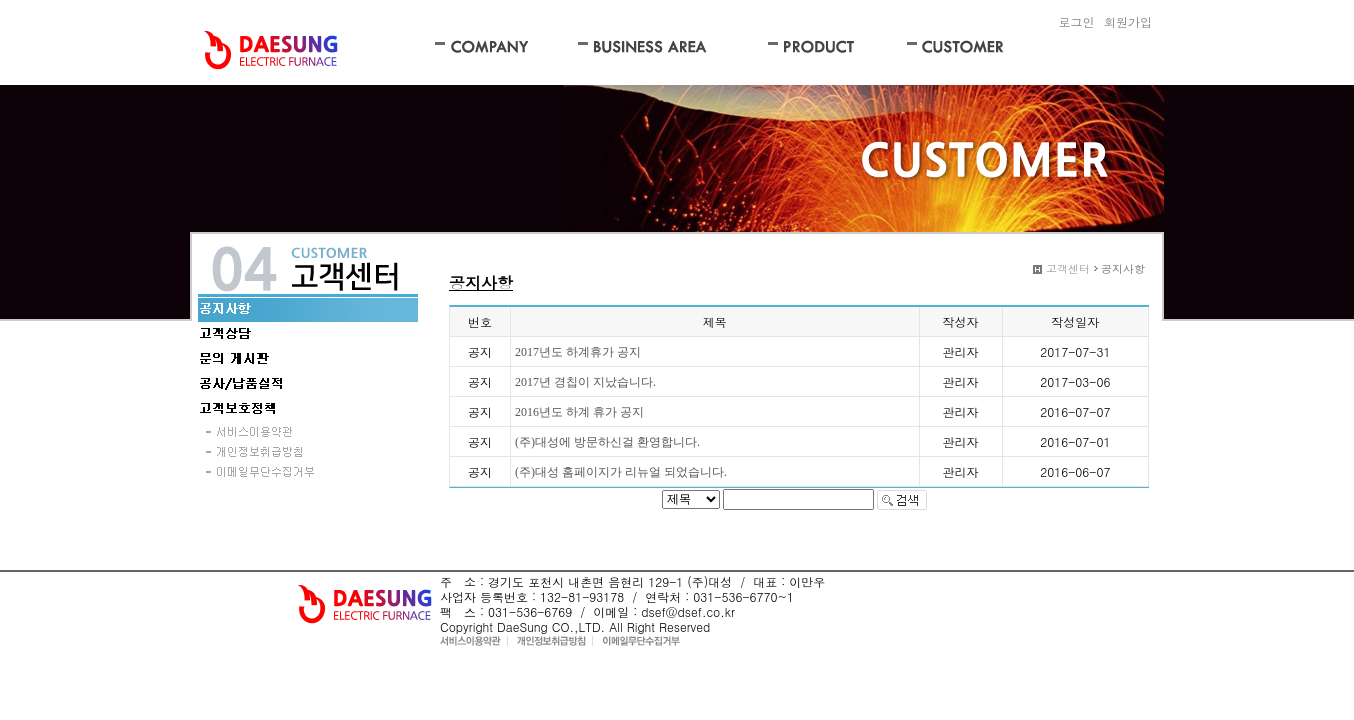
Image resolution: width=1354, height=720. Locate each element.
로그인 (1076, 21)
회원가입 (1128, 21)
